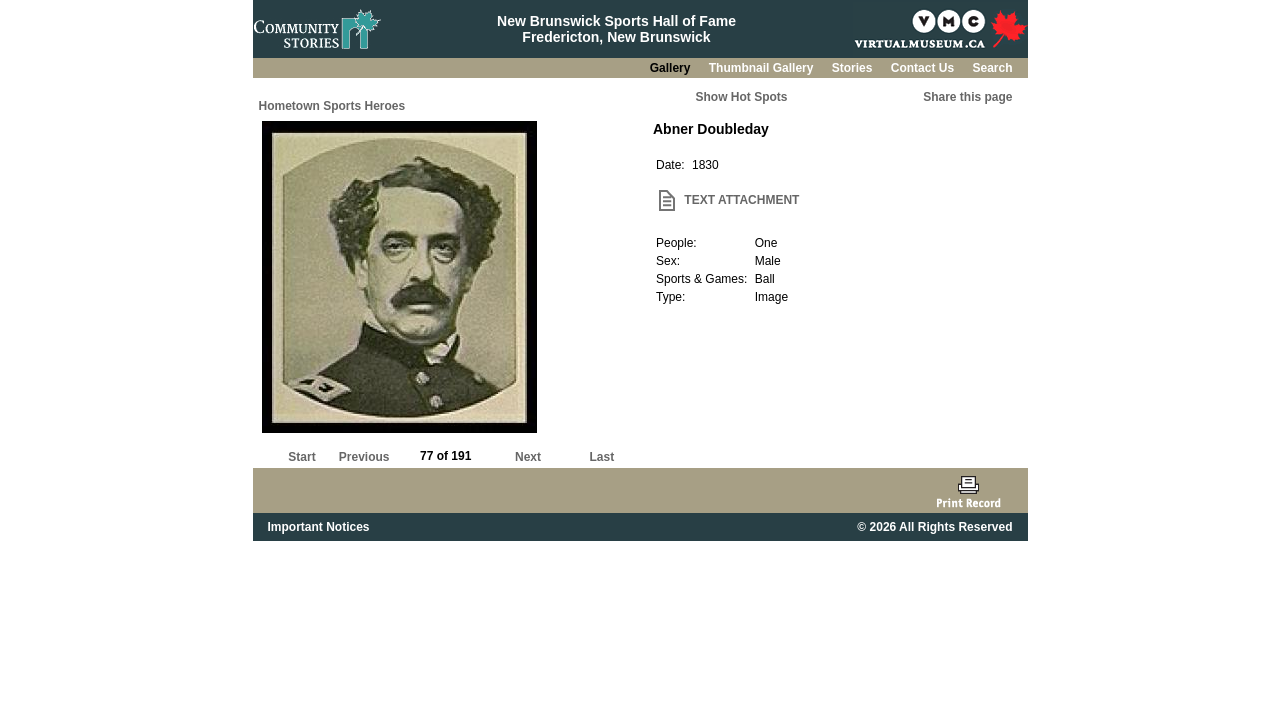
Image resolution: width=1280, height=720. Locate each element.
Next (528, 457)
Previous (364, 457)
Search (992, 68)
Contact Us (924, 68)
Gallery (672, 68)
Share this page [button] (967, 97)
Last (601, 457)
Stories (854, 68)
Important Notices (319, 527)
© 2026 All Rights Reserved (934, 527)
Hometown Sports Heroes (332, 106)
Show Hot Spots (742, 97)
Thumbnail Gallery (763, 68)
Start (301, 457)
